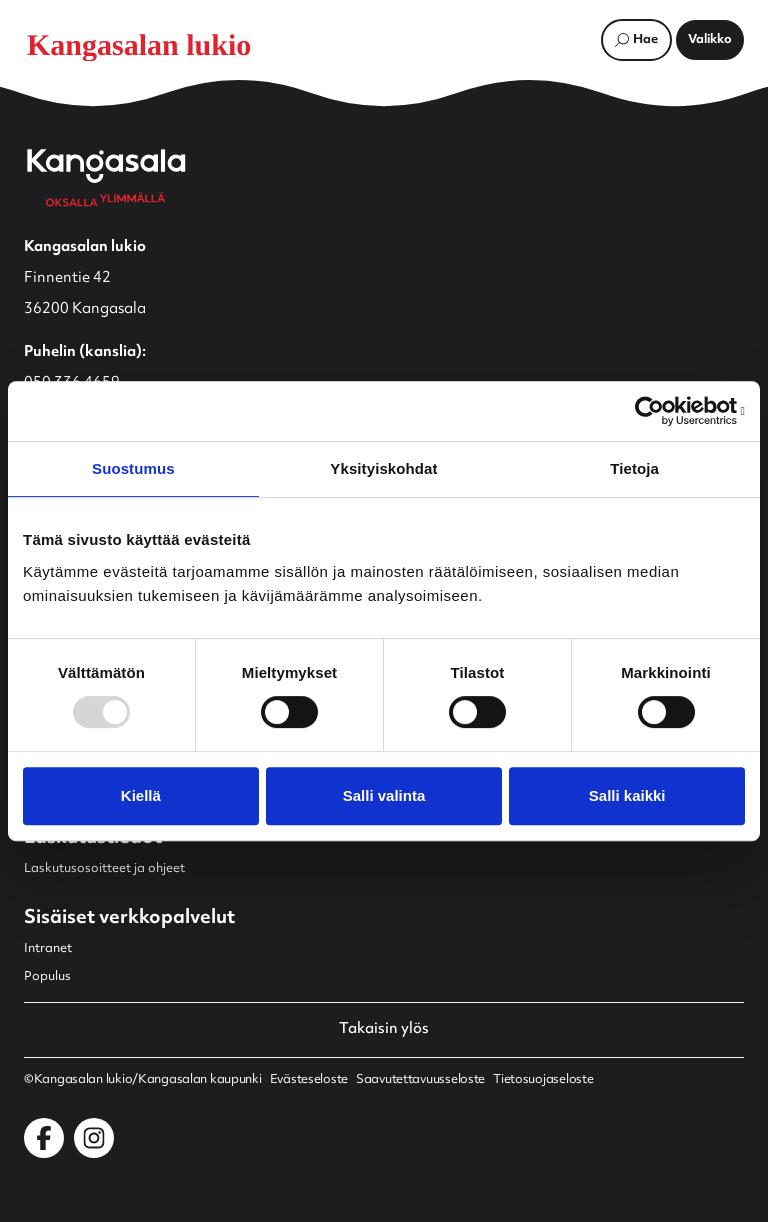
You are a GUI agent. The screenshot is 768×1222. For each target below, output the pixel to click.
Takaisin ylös (384, 1030)
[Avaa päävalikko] (710, 40)
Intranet (48, 949)
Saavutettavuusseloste (420, 1080)
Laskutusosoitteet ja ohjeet (104, 869)
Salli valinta (384, 795)
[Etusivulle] (154, 45)
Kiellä (141, 795)
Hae (645, 40)
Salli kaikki (627, 795)
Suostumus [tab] (133, 468)
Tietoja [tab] (634, 468)
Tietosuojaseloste (543, 1080)
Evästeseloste (309, 1080)
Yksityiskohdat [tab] (383, 468)
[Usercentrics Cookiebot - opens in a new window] (657, 411)
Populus (47, 977)
